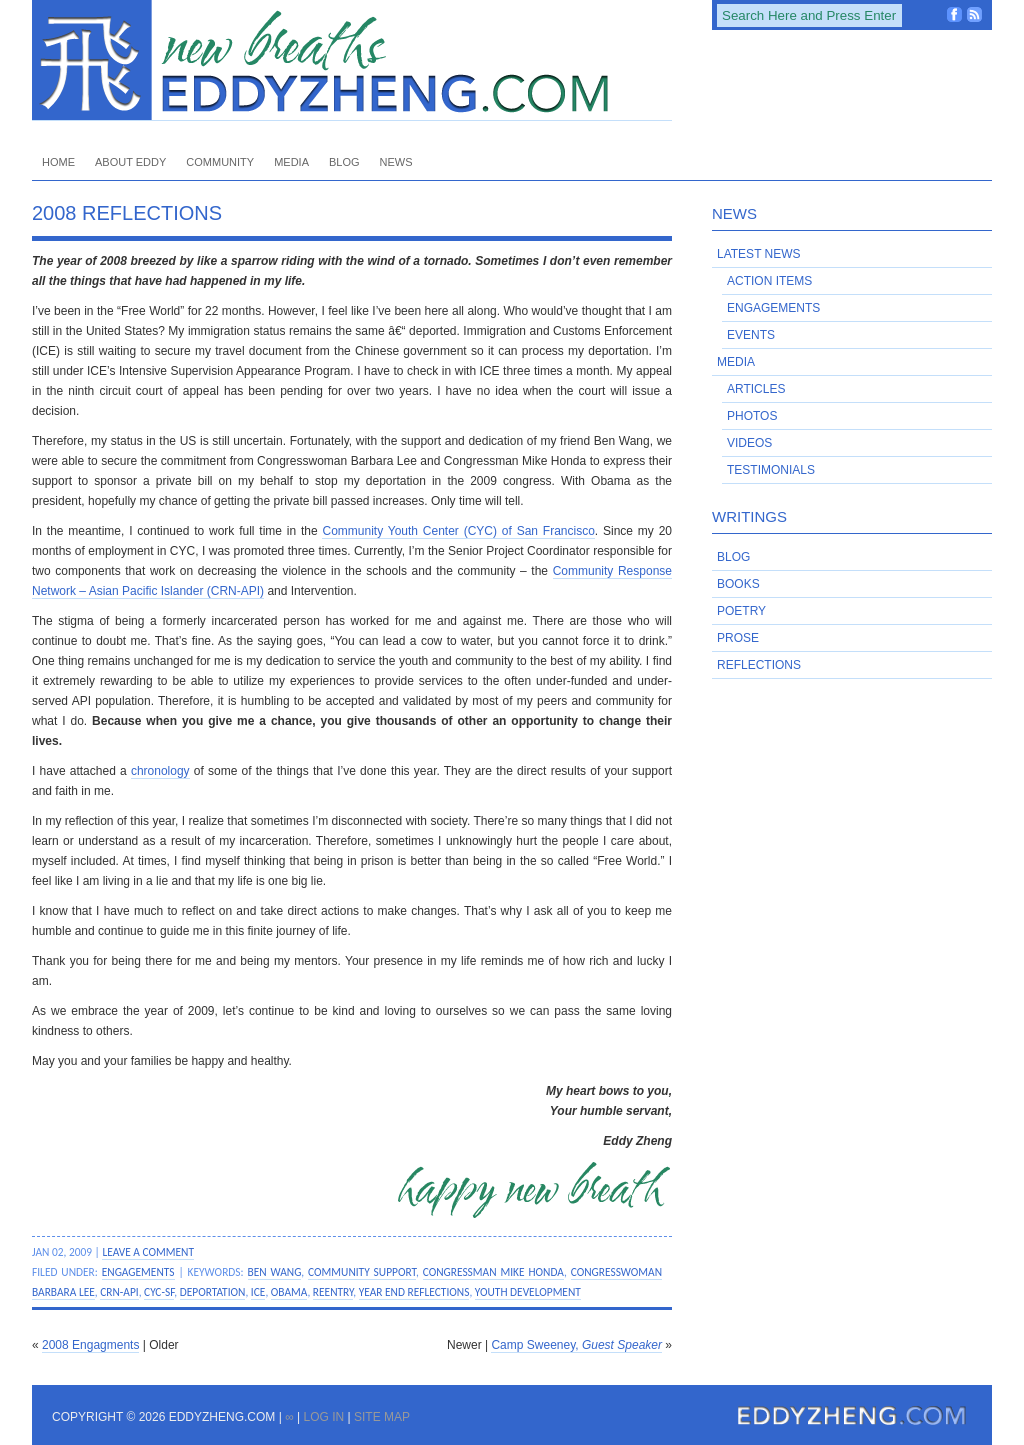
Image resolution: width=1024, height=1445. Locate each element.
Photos (752, 416)
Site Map (382, 1417)
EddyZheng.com (352, 60)
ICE (258, 1292)
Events (751, 335)
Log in (323, 1417)
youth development (528, 1292)
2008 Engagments (90, 1345)
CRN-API (119, 1292)
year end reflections (414, 1292)
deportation (213, 1292)
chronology (160, 771)
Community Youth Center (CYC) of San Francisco (458, 531)
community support (362, 1272)
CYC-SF (159, 1292)
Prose (738, 638)
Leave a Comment (148, 1252)
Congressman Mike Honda (493, 1272)
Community (220, 162)
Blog (344, 162)
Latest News (759, 254)
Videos (749, 443)
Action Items (769, 281)
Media (291, 162)
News (396, 162)
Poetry (741, 611)
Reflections (759, 665)
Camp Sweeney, (576, 1345)
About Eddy (130, 162)
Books (738, 584)
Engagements (138, 1272)
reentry (333, 1292)
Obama (289, 1292)
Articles (756, 389)
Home (58, 162)
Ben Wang (275, 1272)
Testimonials (771, 470)
